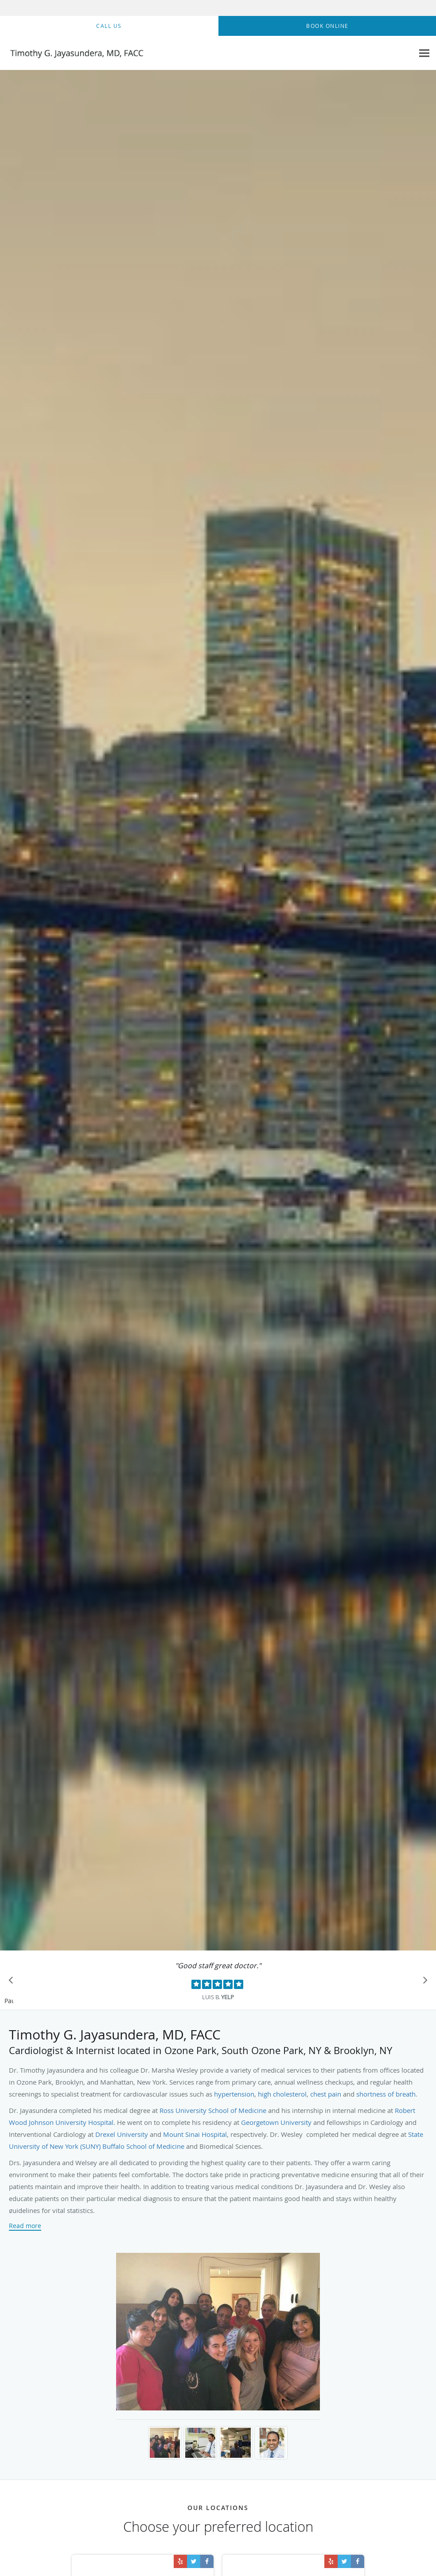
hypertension (234, 2093)
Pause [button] (8, 2001)
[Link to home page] (73, 53)
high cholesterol (282, 2093)
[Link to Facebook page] (207, 2561)
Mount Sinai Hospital (195, 2134)
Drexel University (121, 2134)
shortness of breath (386, 2093)
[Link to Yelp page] (180, 2561)
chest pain (325, 2093)
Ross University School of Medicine (213, 2110)
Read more (25, 2226)
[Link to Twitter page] (193, 2561)
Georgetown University (276, 2122)
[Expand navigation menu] (424, 53)
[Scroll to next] (423, 1982)
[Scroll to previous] (13, 1982)
